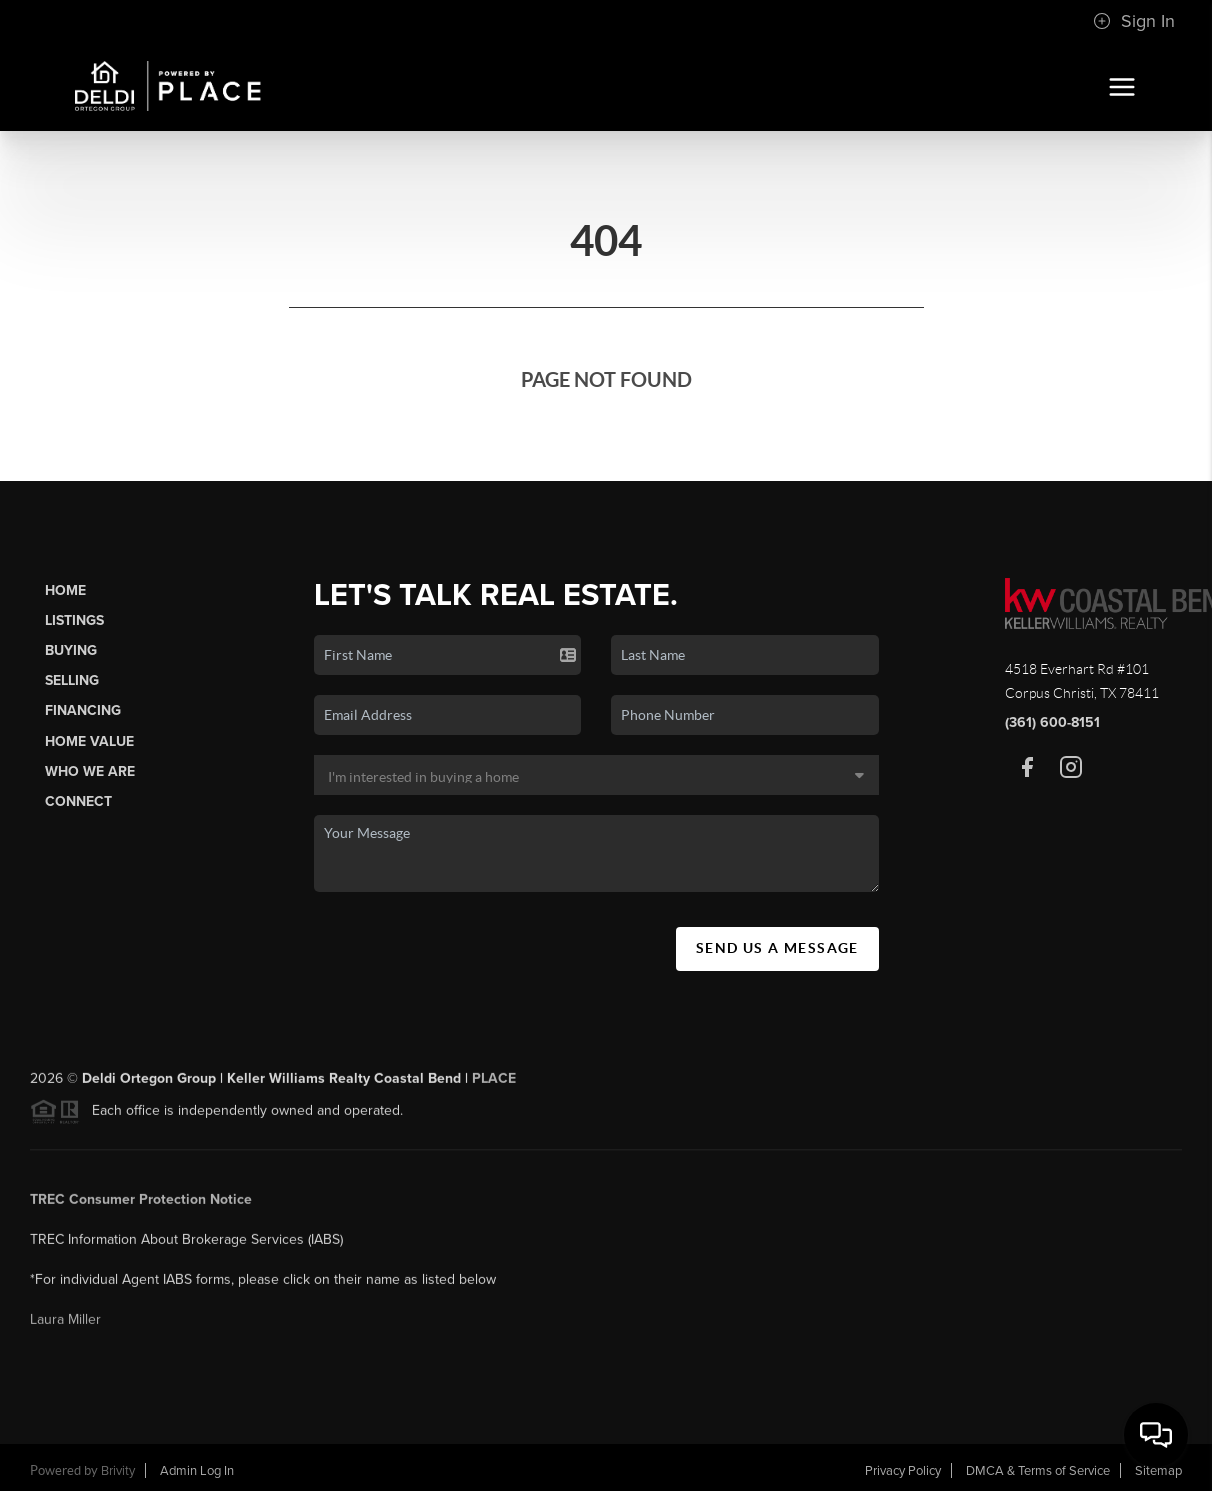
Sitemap (1158, 1471)
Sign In (1134, 21)
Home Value (89, 741)
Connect (78, 801)
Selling (72, 680)
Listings (74, 620)
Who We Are (90, 771)
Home (65, 590)
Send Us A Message (777, 948)
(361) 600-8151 (1052, 722)
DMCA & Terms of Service (1038, 1471)
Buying (71, 650)
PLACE (494, 1084)
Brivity (118, 1471)
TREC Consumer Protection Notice (141, 1205)
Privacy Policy (903, 1471)
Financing (83, 710)
